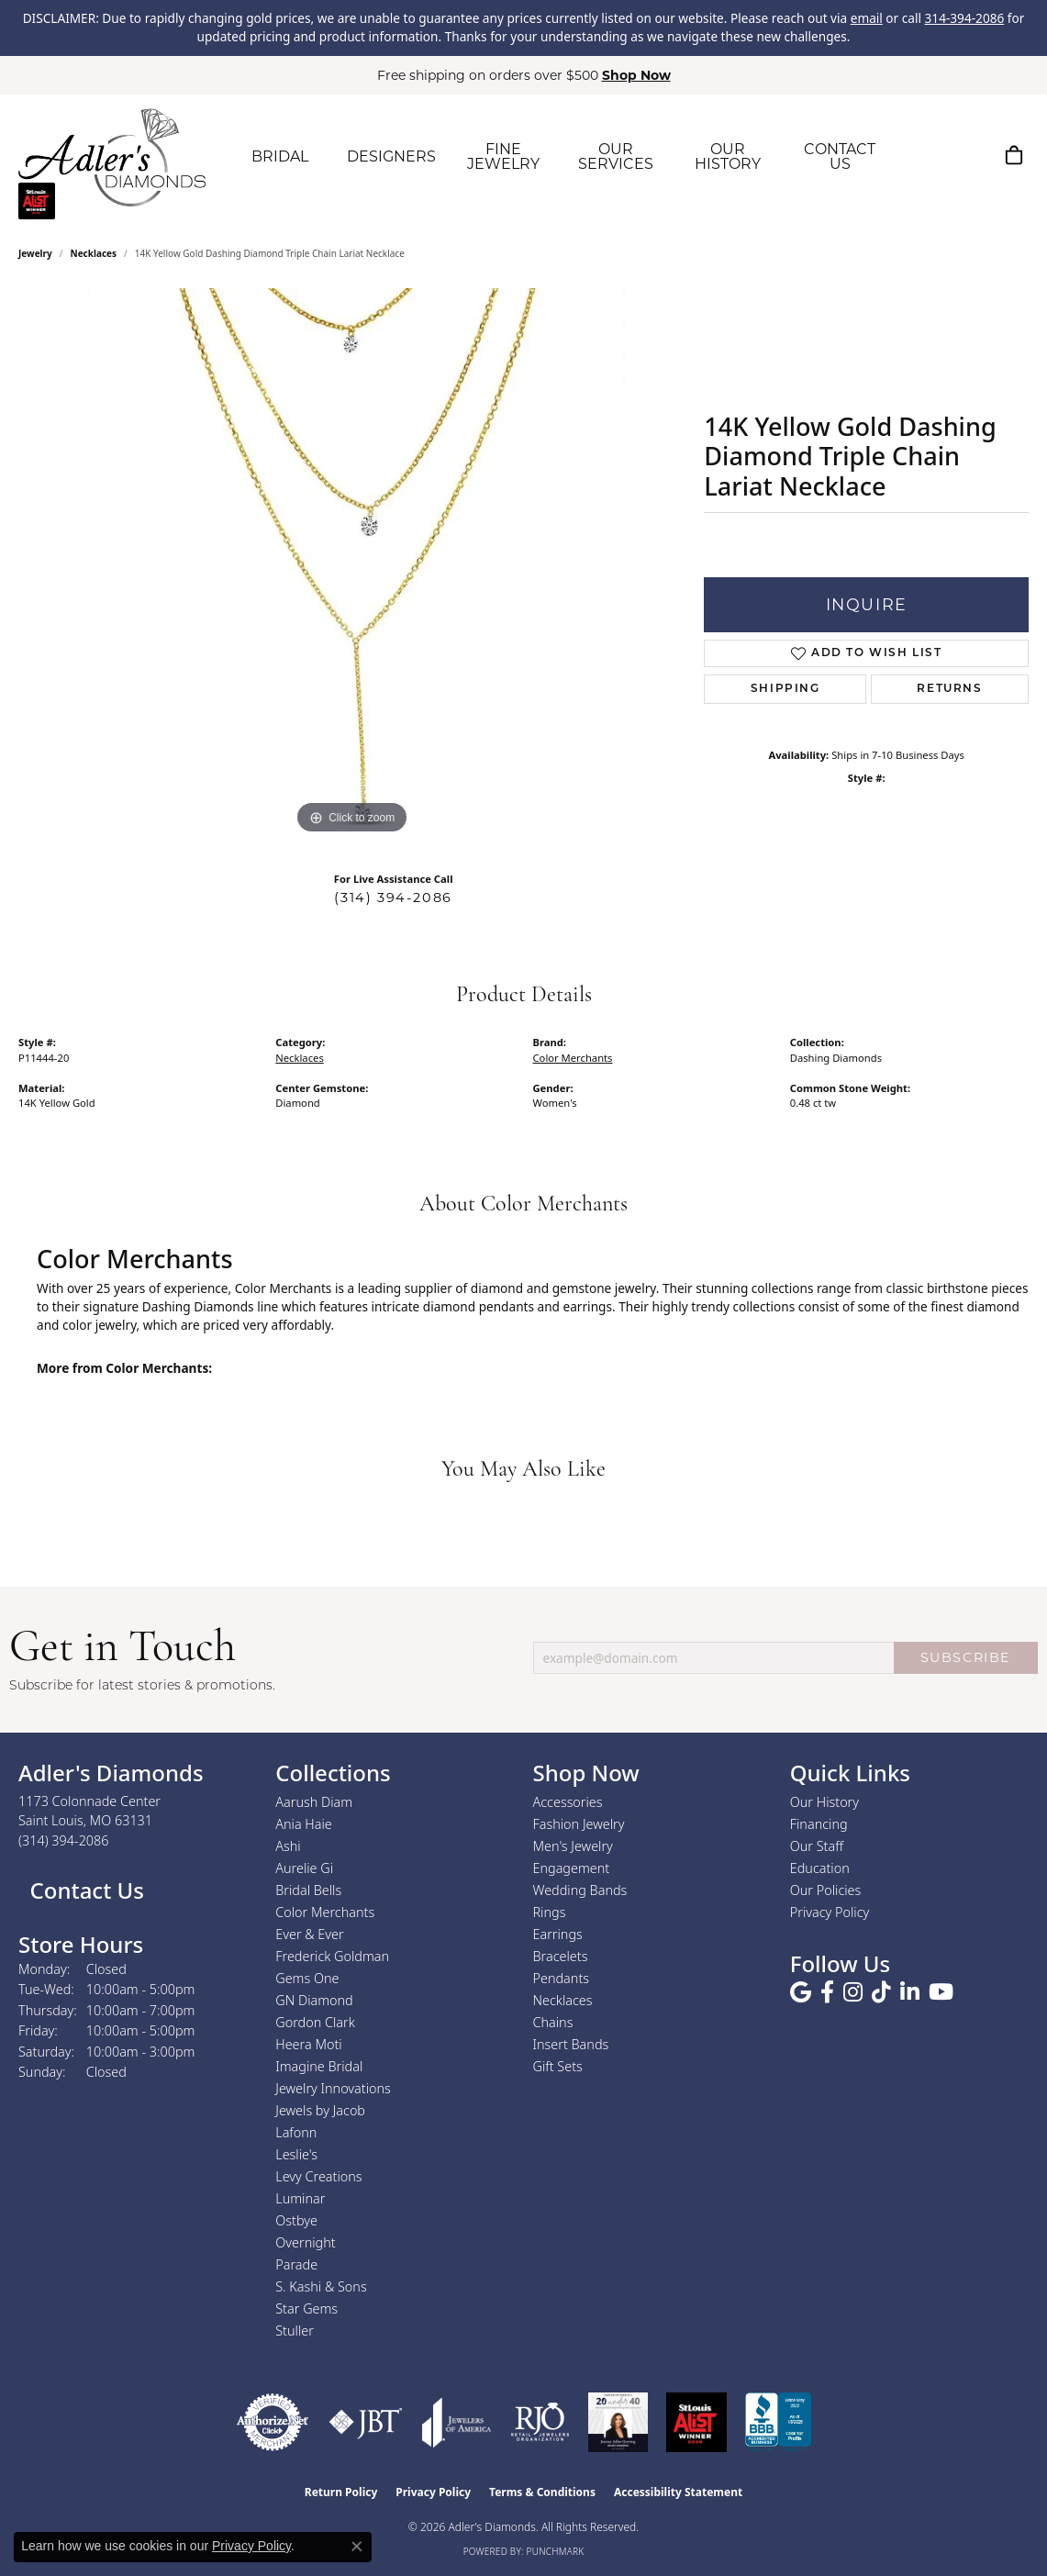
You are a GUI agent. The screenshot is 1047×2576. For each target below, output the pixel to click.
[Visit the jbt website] (366, 2422)
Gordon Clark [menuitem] (315, 2022)
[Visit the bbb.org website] (778, 2422)
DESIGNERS (391, 156)
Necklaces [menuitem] (563, 2000)
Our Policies (826, 1890)
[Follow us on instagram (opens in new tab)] (853, 1992)
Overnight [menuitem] (305, 2242)
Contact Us (84, 1890)
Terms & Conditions (542, 2492)
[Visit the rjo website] (540, 2422)
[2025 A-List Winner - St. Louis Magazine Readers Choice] (697, 2422)
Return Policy (341, 2492)
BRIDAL (279, 156)
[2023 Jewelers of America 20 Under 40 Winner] (618, 2422)
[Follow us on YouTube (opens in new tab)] (941, 1992)
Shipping (785, 689)
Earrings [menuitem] (558, 1934)
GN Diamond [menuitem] (313, 2000)
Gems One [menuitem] (307, 1978)
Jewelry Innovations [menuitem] (333, 2088)
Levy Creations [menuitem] (318, 2176)
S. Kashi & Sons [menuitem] (320, 2286)
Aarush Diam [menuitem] (313, 1802)
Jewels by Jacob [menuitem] (320, 2110)
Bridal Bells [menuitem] (308, 1890)
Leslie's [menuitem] (296, 2154)
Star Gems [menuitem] (306, 2308)
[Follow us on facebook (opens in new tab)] (827, 1992)
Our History (824, 1802)
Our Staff (816, 1846)
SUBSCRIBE (965, 1657)
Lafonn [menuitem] (296, 2132)
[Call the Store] (63, 1840)
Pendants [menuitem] (561, 1978)
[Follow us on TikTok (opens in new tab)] (881, 1992)
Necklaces (94, 253)
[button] (927, 155)
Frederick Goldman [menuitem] (332, 1956)
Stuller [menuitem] (294, 2330)
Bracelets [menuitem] (560, 1956)
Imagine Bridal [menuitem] (318, 2066)
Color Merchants (573, 1058)
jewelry (35, 253)
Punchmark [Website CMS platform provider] (556, 2551)
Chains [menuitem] (553, 2022)
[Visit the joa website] (457, 2422)
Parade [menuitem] (296, 2264)
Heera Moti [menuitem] (308, 2044)
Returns (949, 689)
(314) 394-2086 (392, 897)
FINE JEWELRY (503, 156)
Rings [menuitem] (549, 1912)
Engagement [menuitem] (571, 1868)
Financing (819, 1824)
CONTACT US (839, 156)
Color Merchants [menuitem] (324, 1912)
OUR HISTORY (728, 156)
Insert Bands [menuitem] (571, 2044)
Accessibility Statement (678, 2492)
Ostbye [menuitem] (296, 2220)
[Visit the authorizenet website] (272, 2422)
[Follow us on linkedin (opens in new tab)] (909, 1992)
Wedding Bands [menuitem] (580, 1890)
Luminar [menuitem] (300, 2198)
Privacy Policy (830, 1912)
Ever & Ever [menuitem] (309, 1934)
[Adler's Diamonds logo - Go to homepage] (112, 157)
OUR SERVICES (615, 156)
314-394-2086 (965, 18)
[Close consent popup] (356, 2546)
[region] (352, 563)
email (867, 18)
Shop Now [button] (636, 75)
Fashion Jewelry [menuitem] (579, 1824)
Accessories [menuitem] (568, 1802)
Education (820, 1868)
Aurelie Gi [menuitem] (304, 1868)
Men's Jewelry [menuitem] (573, 1846)
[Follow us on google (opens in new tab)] (800, 1992)
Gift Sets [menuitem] (558, 2066)
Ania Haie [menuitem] (303, 1824)
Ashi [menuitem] (287, 1846)
